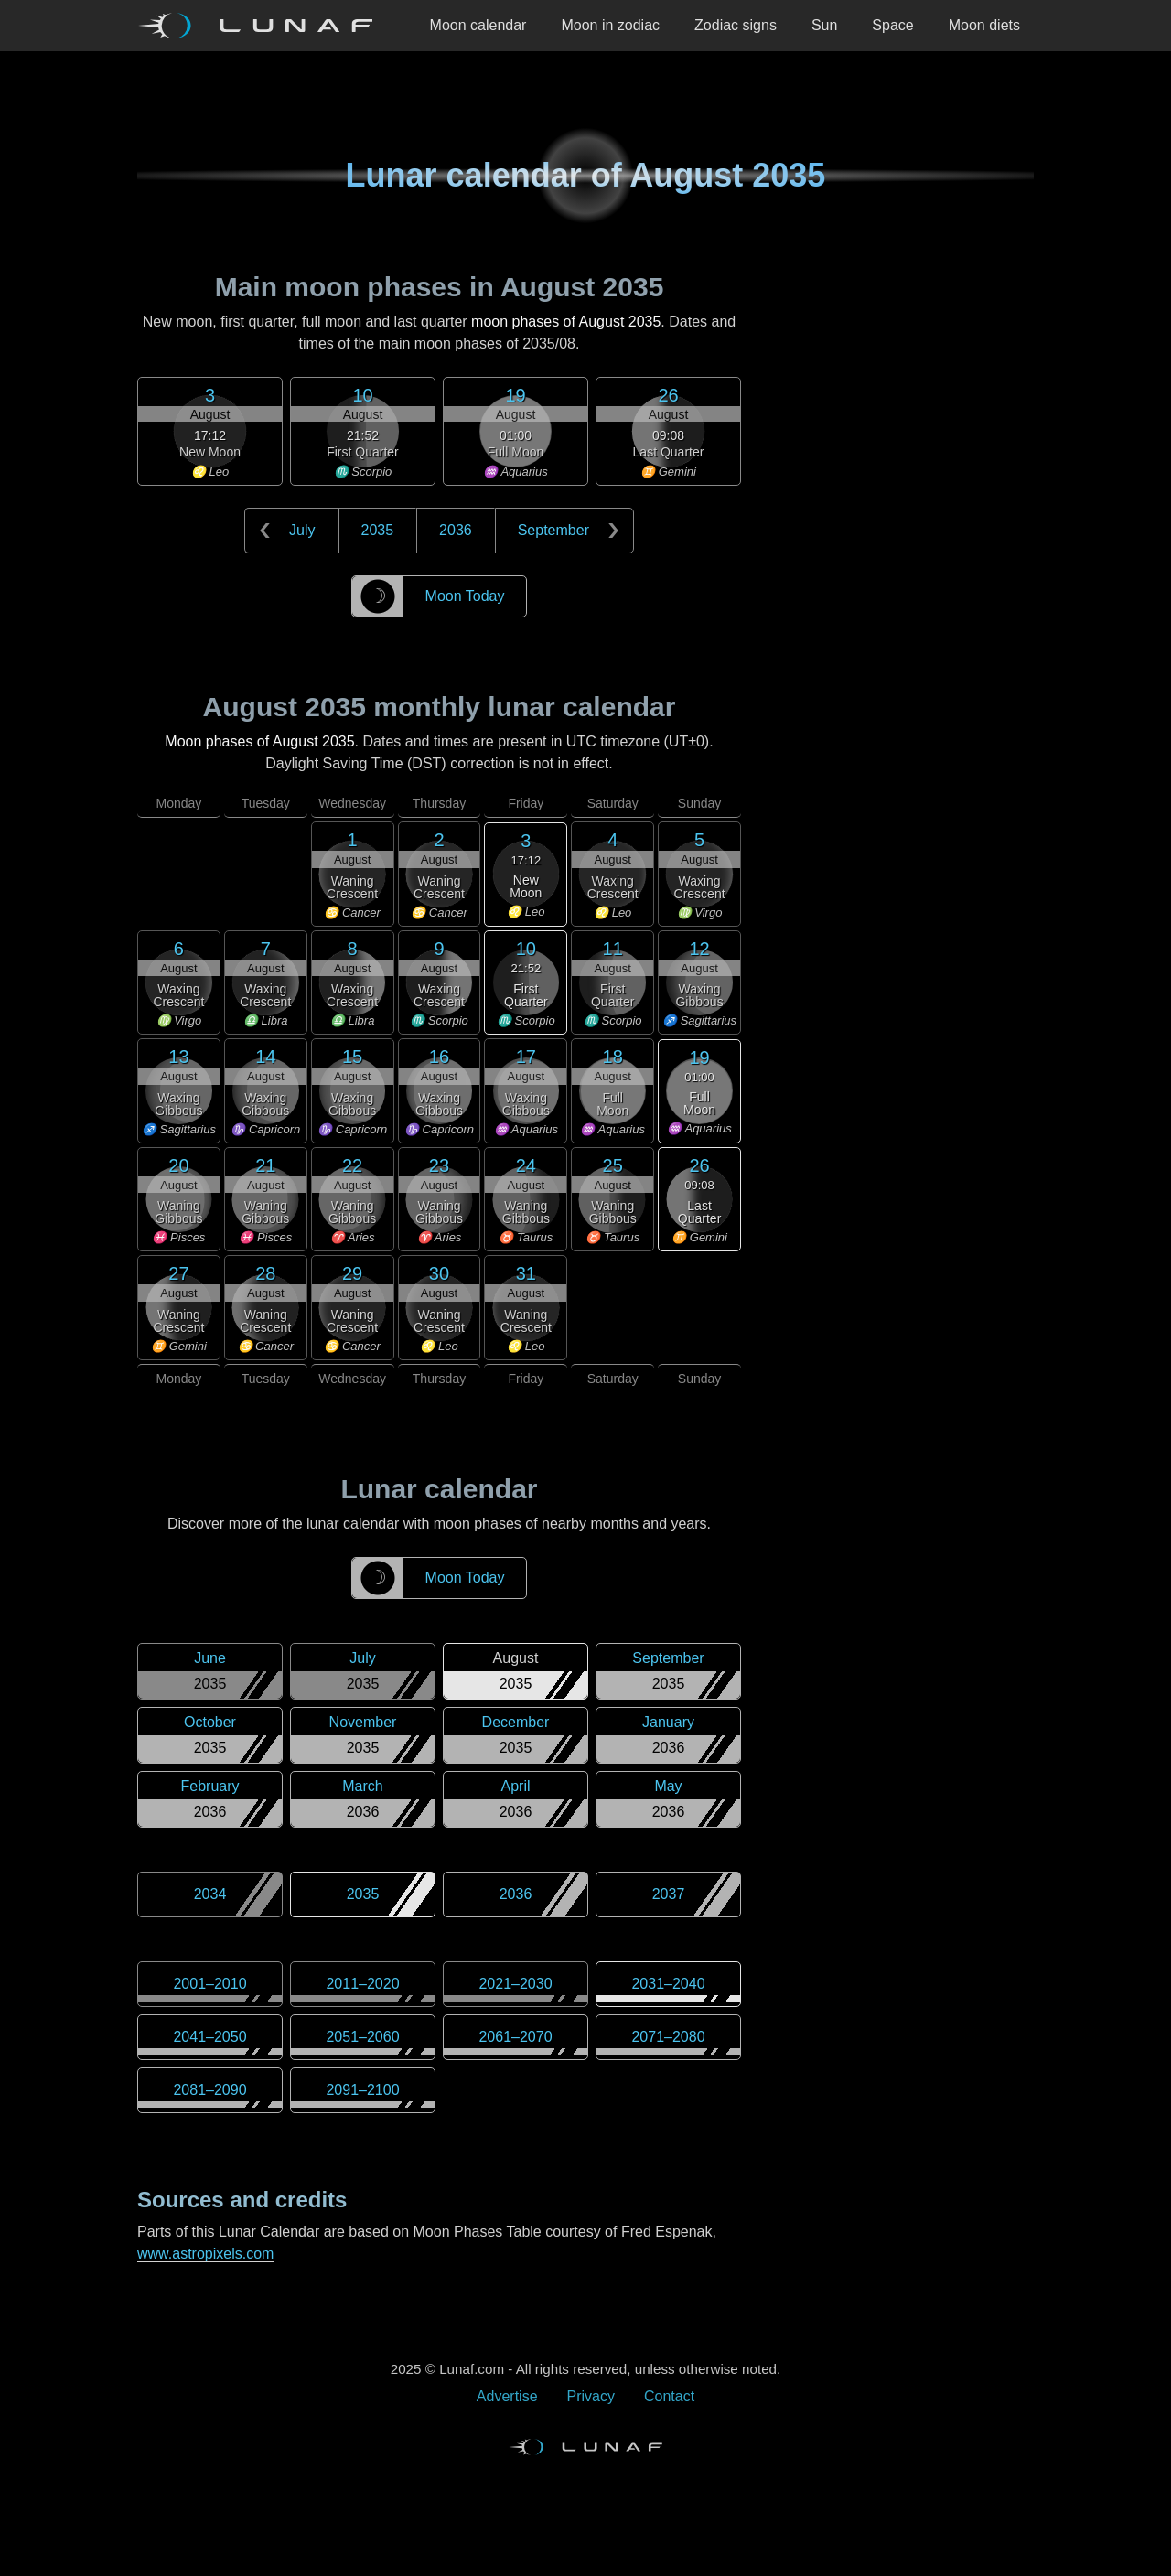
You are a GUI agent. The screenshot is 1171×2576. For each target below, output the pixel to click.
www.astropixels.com (205, 2253)
